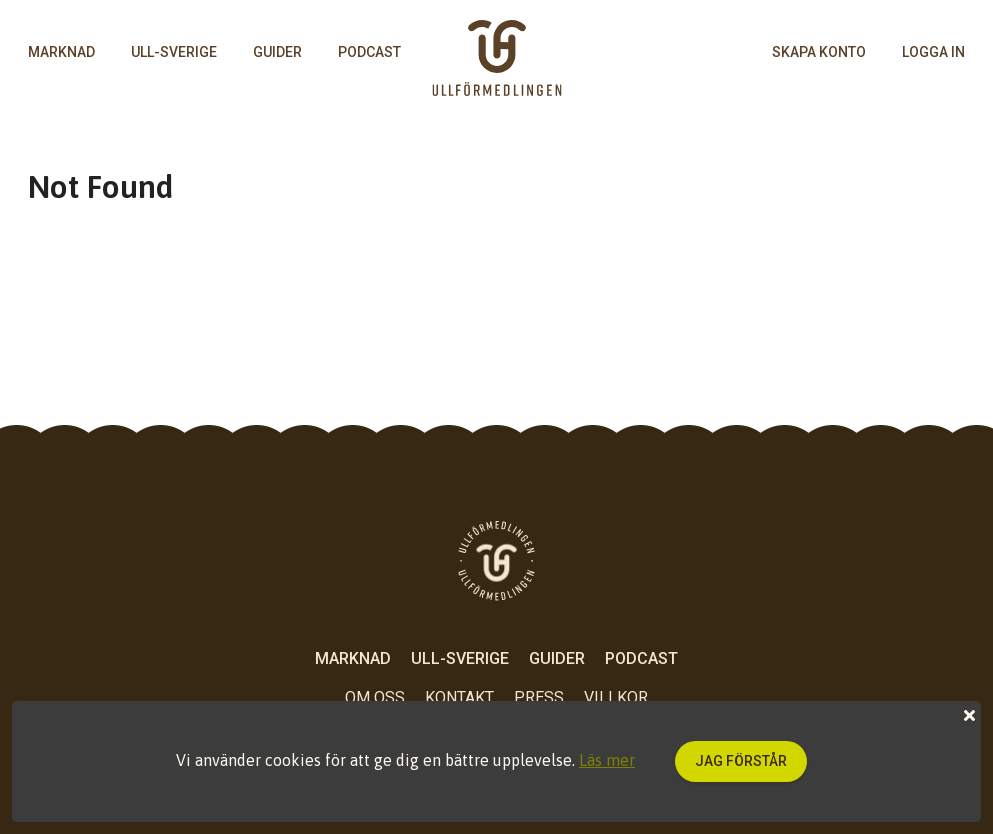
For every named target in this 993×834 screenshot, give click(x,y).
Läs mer (607, 760)
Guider (277, 52)
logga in (933, 52)
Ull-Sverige (174, 52)
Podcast (369, 52)
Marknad (61, 52)
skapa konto (819, 52)
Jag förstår (741, 761)
